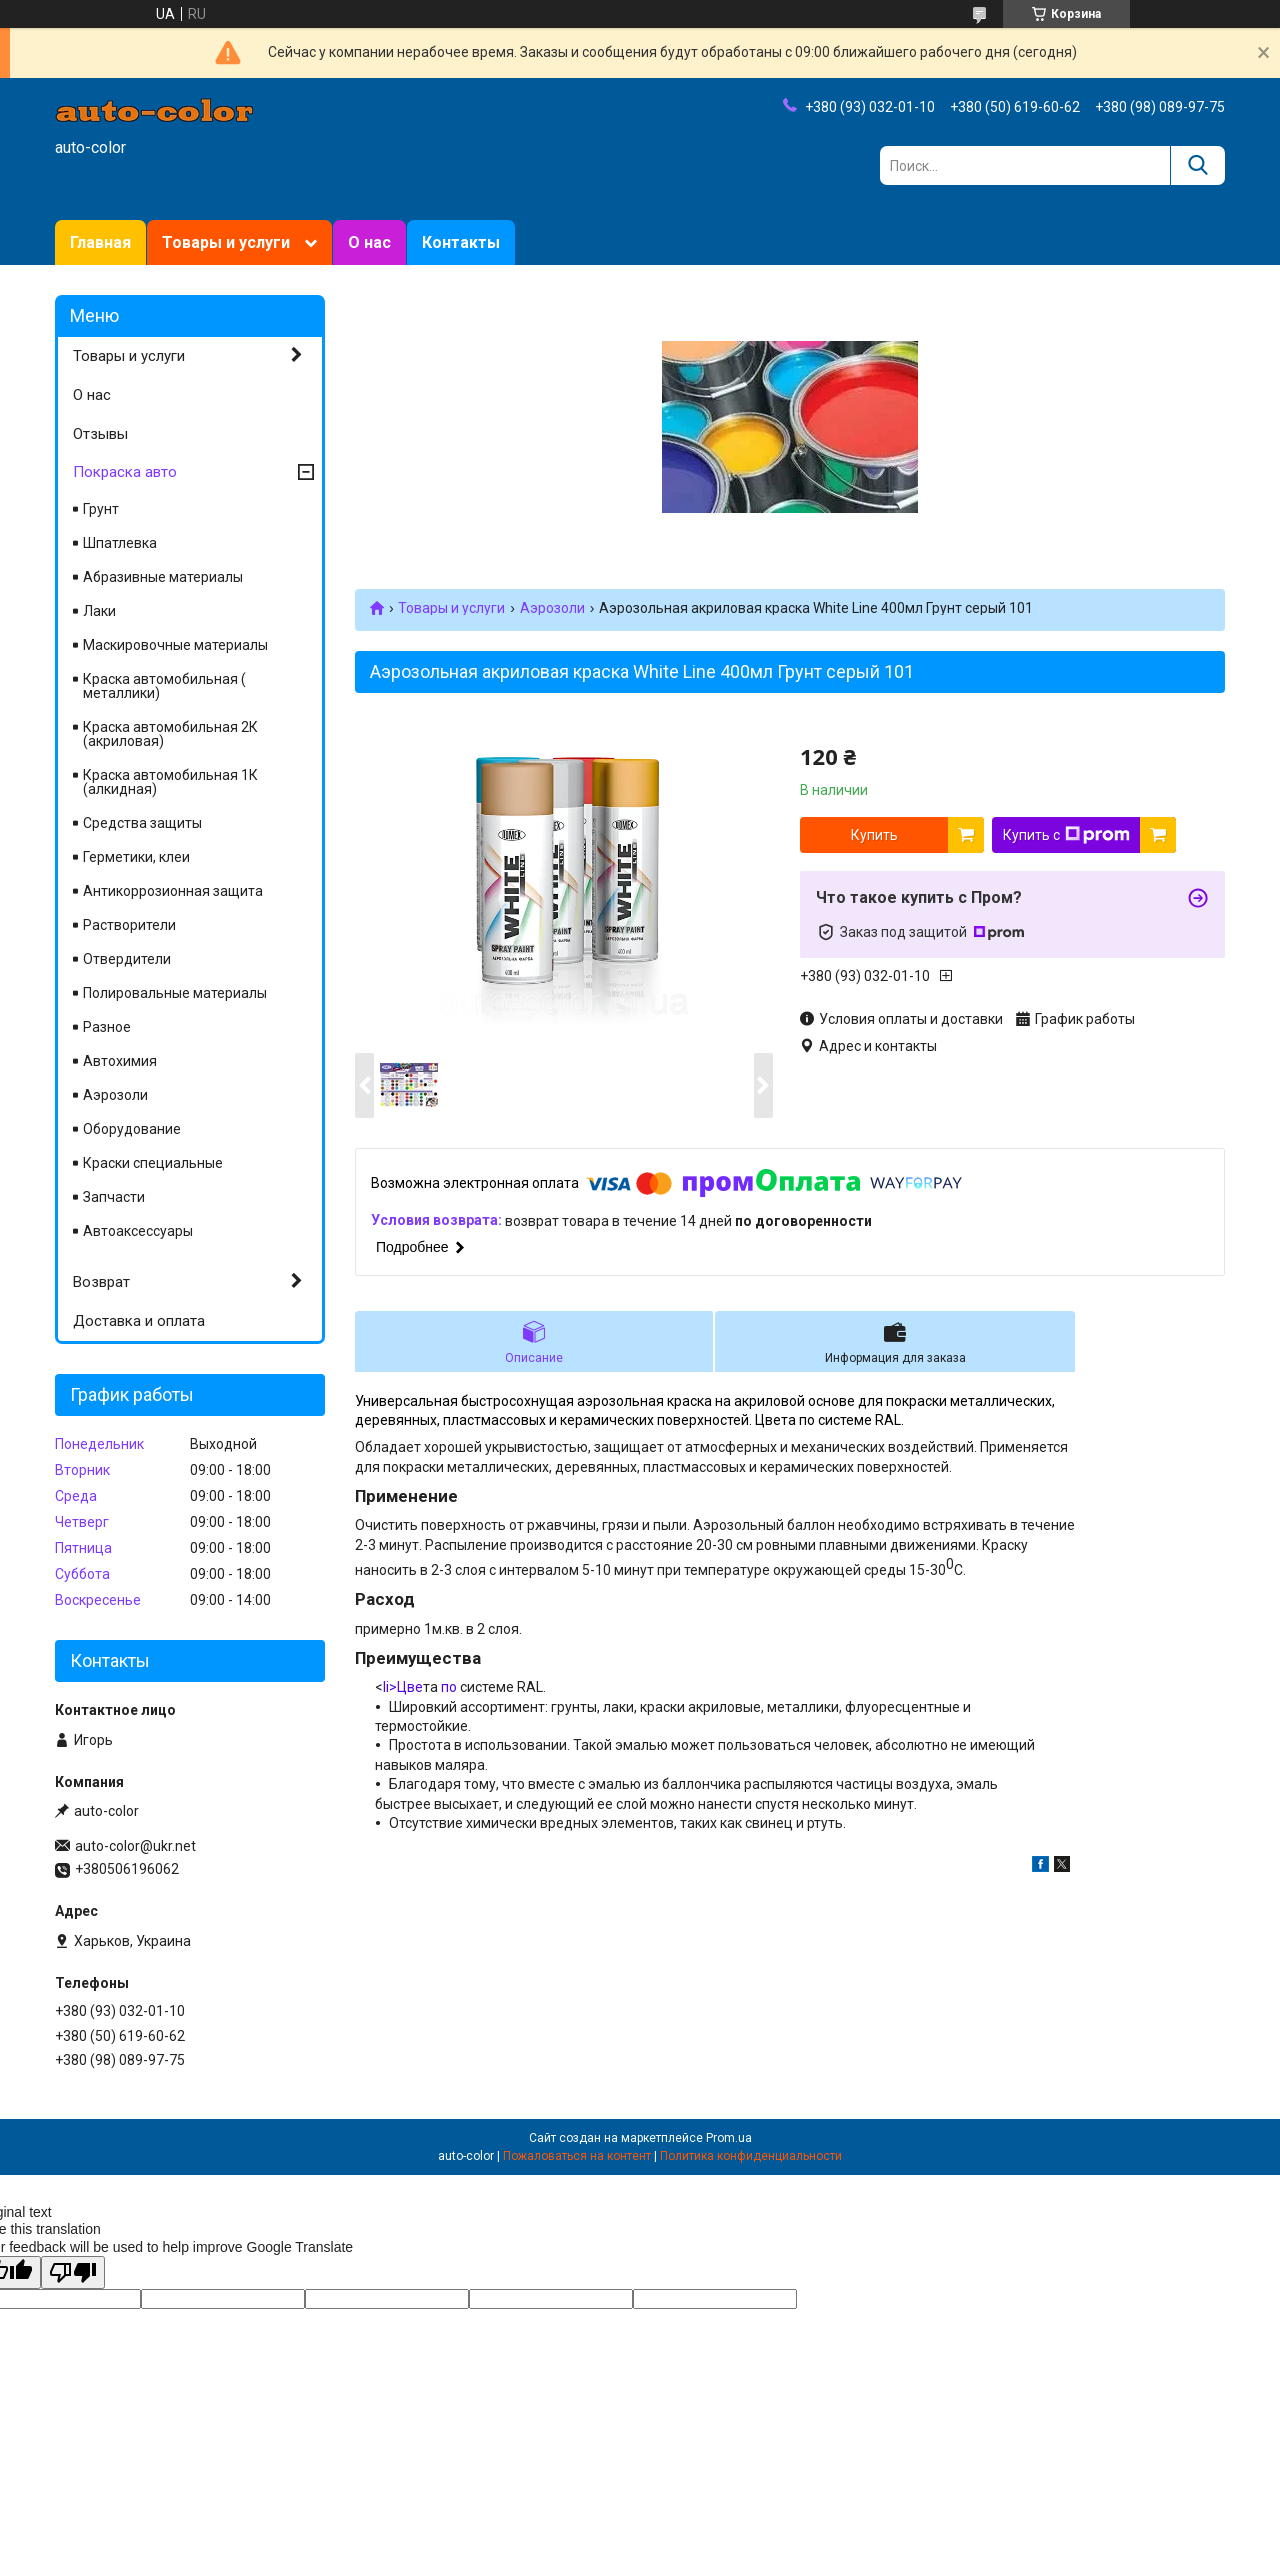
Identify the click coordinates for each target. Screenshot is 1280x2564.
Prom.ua (729, 2138)
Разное (107, 1027)
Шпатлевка (120, 543)
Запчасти (114, 1197)
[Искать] (1197, 165)
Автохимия (120, 1061)
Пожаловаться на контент (577, 2156)
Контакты (461, 242)
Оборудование (132, 1129)
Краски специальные (153, 1163)
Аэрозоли (552, 608)
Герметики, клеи (136, 857)
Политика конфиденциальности (751, 2156)
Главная (100, 242)
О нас (369, 242)
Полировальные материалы (175, 993)
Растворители (129, 925)
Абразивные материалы (163, 577)
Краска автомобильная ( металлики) (164, 686)
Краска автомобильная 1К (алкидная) (170, 782)
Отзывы (100, 434)
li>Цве (403, 1687)
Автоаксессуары (138, 1231)
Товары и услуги (226, 242)
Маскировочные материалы (175, 645)
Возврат (101, 1282)
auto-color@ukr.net (135, 1846)
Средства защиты (142, 823)
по (449, 1687)
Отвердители (127, 959)
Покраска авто (125, 472)
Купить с (1066, 835)
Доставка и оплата (139, 1321)
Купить (874, 835)
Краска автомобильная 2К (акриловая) (170, 734)
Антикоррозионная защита (173, 891)
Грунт (101, 509)
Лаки (99, 611)
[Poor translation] (73, 2272)
